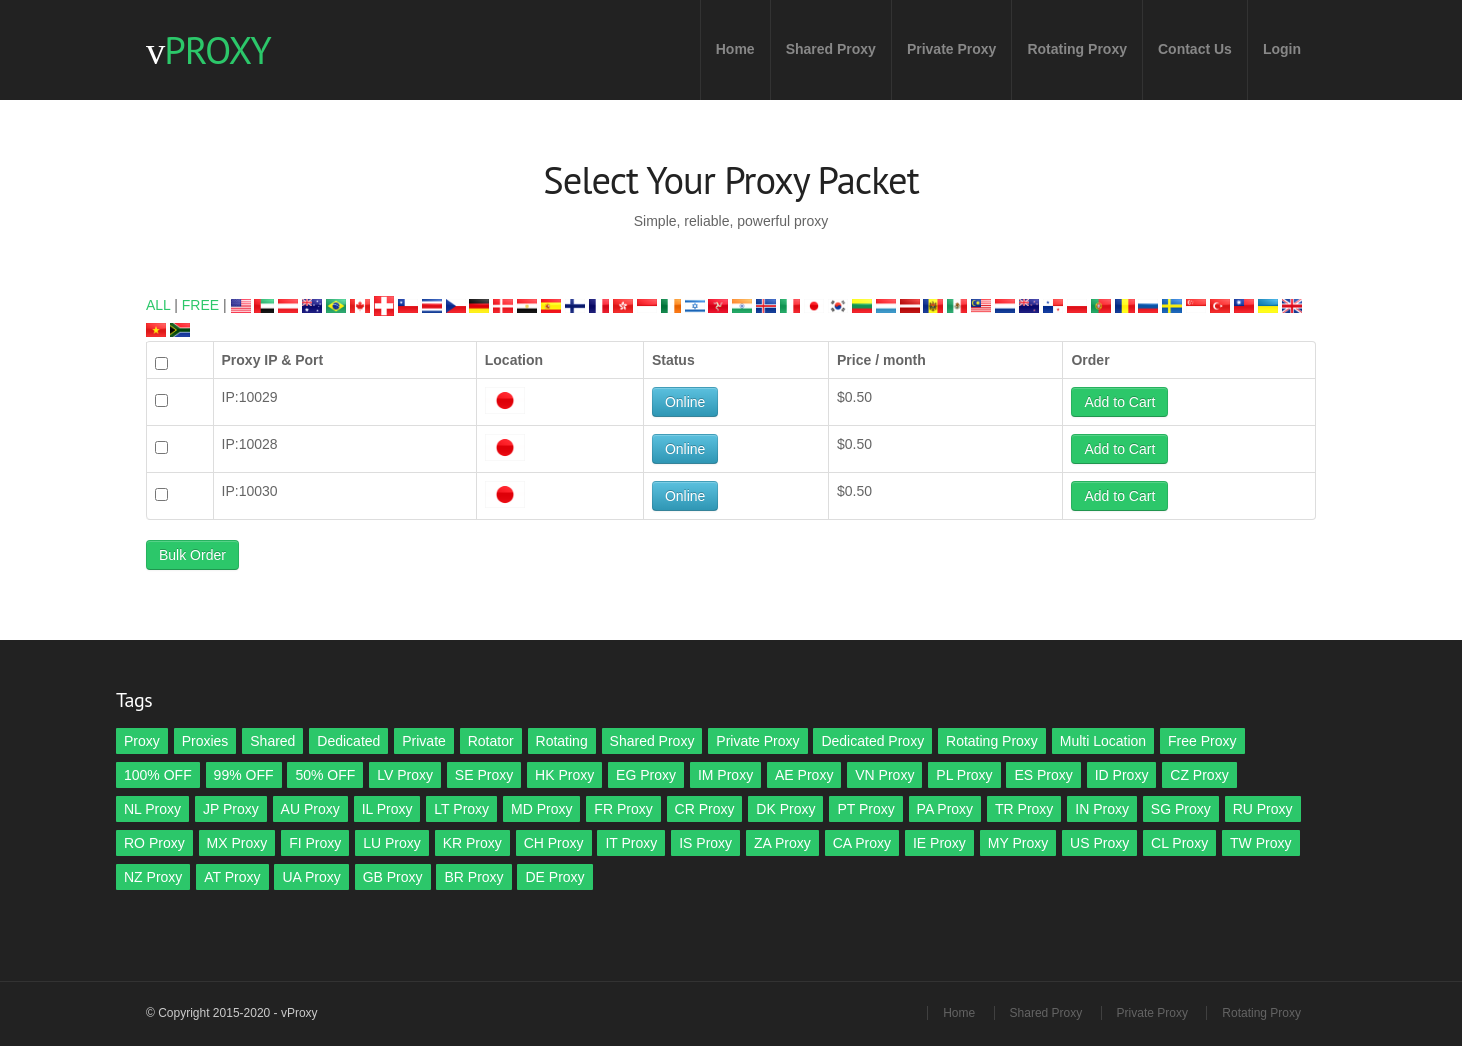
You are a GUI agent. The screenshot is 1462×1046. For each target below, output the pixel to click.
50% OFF (325, 775)
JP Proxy (231, 809)
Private (424, 741)
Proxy (142, 741)
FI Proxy (315, 843)
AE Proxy (804, 775)
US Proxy (1099, 843)
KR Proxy (472, 843)
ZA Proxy (782, 843)
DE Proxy (554, 877)
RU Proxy (1263, 809)
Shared (272, 741)
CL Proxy (1179, 843)
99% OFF (244, 775)
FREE (200, 305)
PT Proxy (865, 809)
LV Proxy (405, 775)
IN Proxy (1102, 809)
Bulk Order (192, 555)
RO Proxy (154, 843)
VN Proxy (884, 775)
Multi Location (1103, 741)
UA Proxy (311, 877)
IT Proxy (631, 843)
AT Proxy (232, 877)
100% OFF (158, 775)
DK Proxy (785, 809)
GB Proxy (393, 877)
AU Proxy (310, 809)
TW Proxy (1260, 843)
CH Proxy (554, 843)
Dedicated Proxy (872, 741)
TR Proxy (1024, 809)
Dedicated (348, 741)
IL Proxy (387, 809)
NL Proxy (152, 809)
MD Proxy (541, 809)
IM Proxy (725, 775)
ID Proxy (1122, 775)
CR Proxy (705, 809)
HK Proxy (564, 775)
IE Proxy (939, 843)
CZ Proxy (1199, 775)
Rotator (491, 741)
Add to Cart (1119, 402)
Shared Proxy (831, 49)
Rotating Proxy (1077, 49)
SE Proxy (484, 775)
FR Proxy (623, 809)
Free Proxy (1202, 741)
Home (735, 49)
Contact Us (1195, 49)
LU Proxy (392, 843)
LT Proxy (461, 809)
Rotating (562, 741)
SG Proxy (1181, 809)
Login (1282, 49)
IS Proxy (705, 843)
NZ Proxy (153, 877)
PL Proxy (964, 775)
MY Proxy (1018, 843)
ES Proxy (1043, 775)
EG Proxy (646, 775)
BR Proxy (473, 877)
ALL (158, 305)
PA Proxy (945, 809)
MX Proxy (237, 843)
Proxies (205, 741)
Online (685, 402)
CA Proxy (862, 843)
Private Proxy (952, 49)
